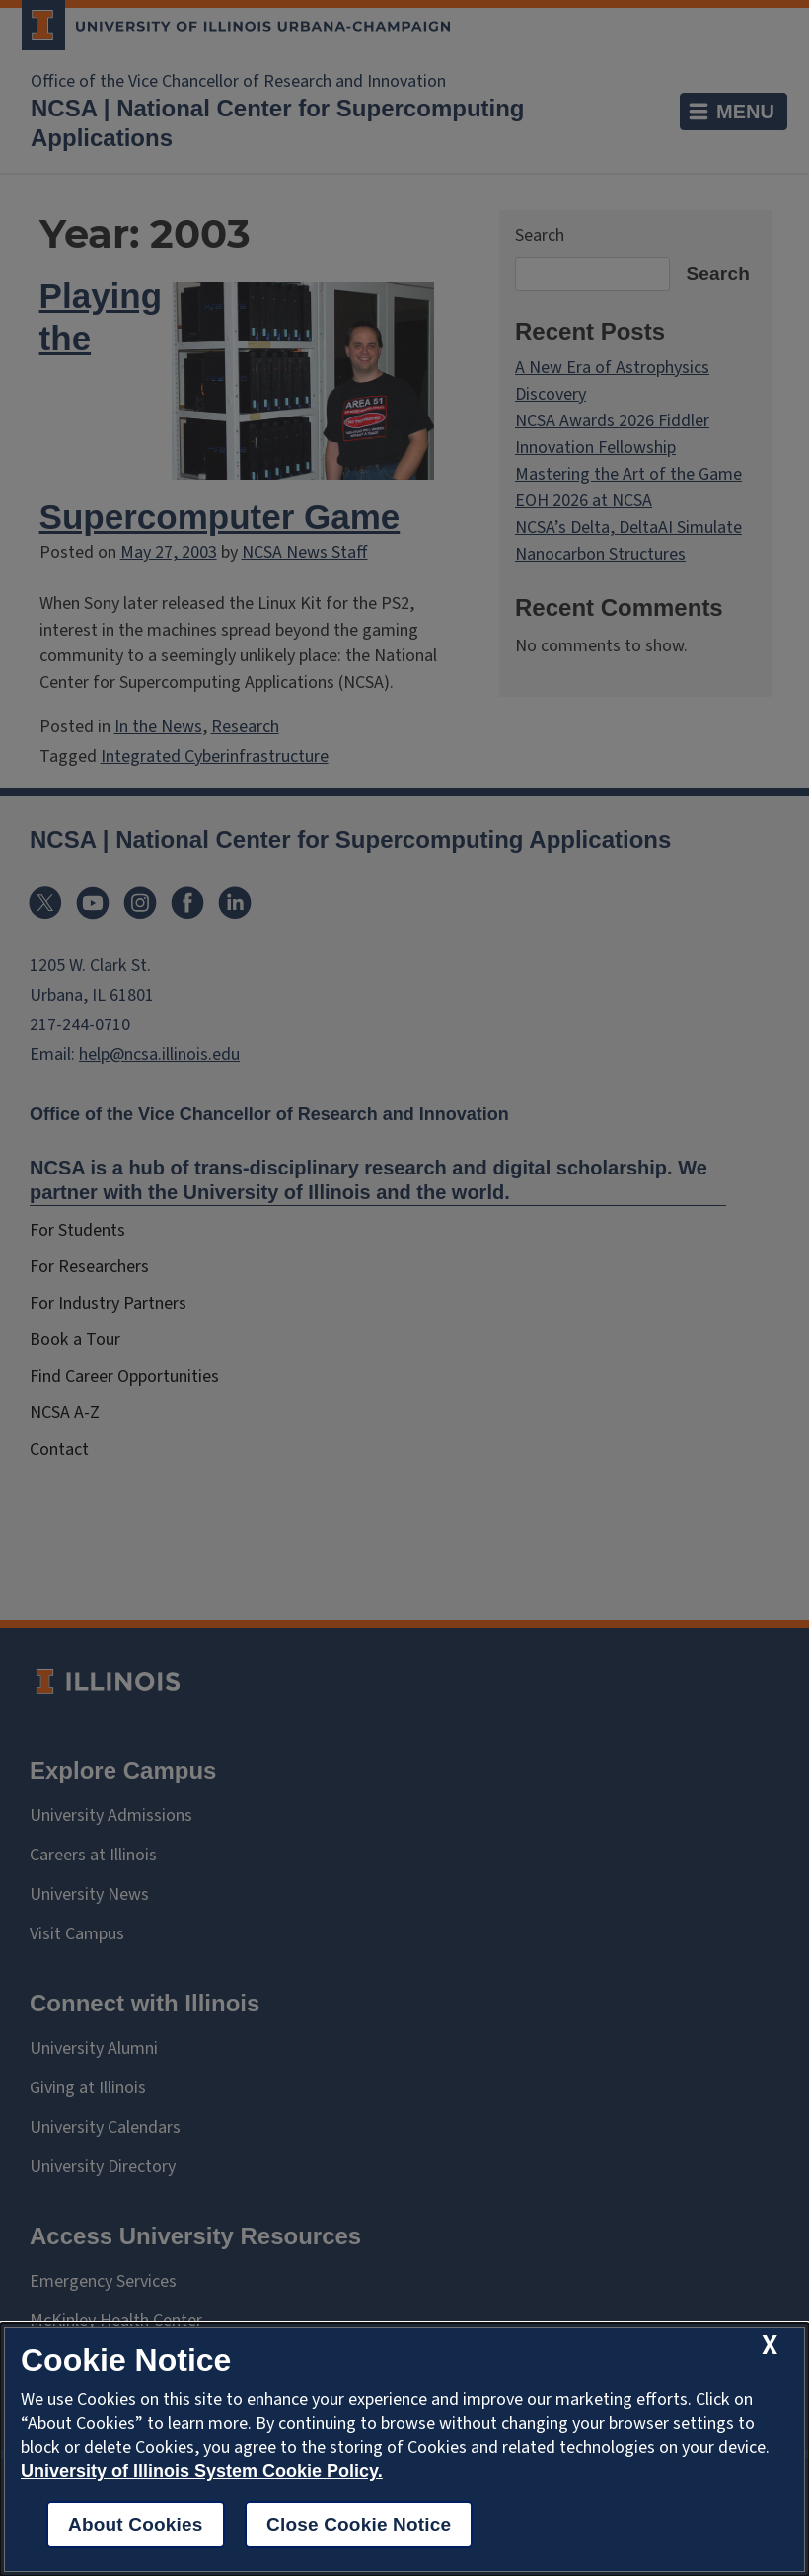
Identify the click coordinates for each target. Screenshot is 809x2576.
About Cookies (135, 2524)
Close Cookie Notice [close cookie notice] (358, 2524)
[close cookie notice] (769, 2345)
